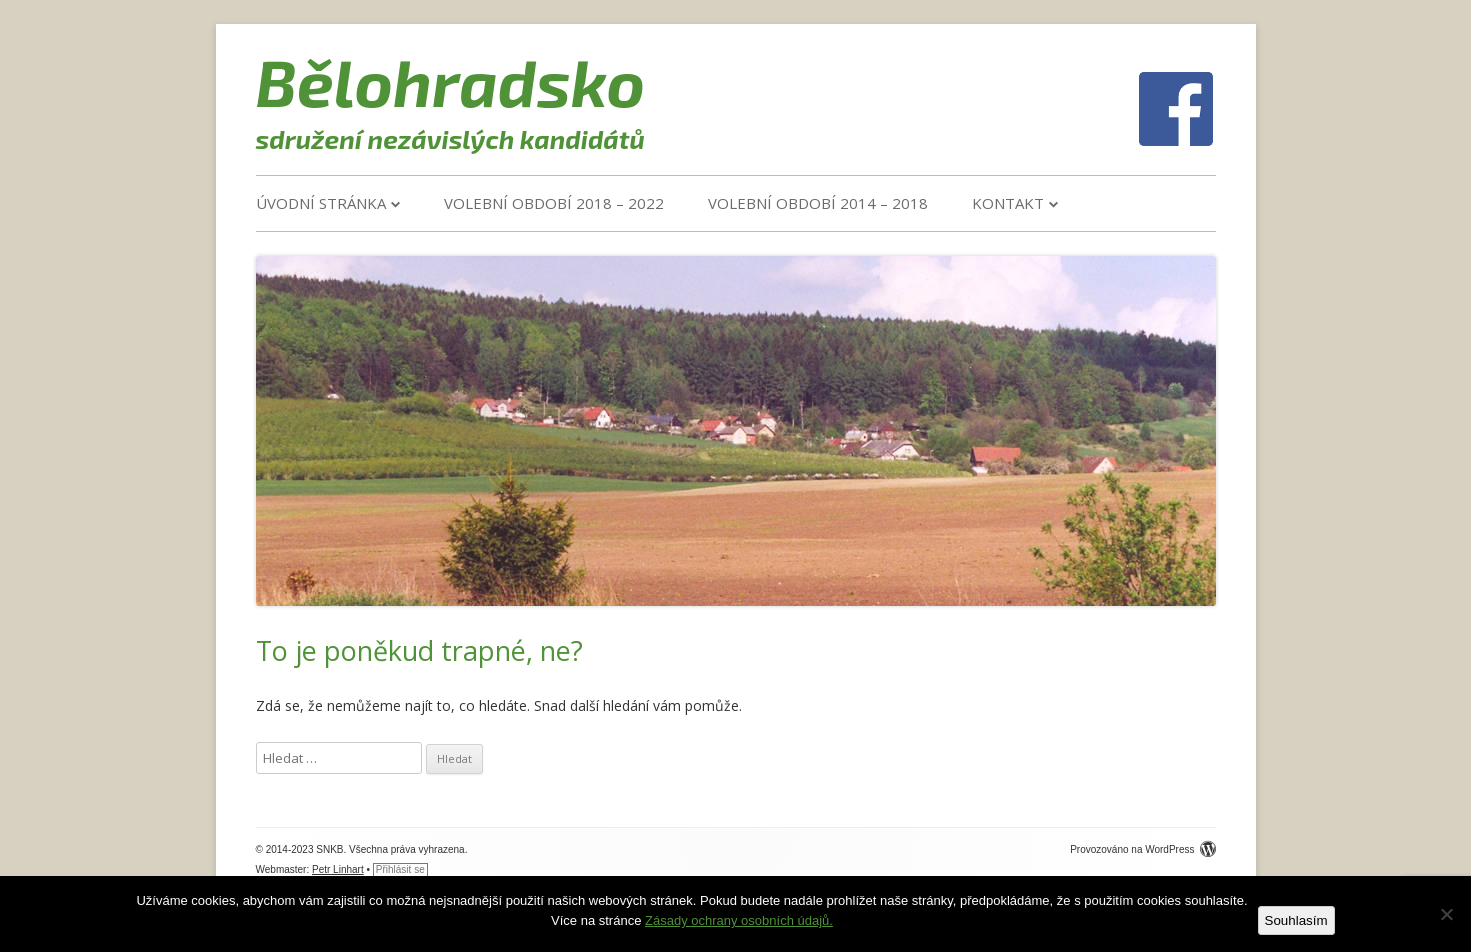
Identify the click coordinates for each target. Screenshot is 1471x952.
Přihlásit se (400, 869)
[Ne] (1446, 914)
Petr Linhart (338, 869)
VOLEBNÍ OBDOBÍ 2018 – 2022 (554, 203)
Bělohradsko (451, 81)
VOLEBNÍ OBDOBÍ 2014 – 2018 (818, 203)
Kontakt (1008, 203)
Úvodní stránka (321, 203)
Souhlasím (1296, 920)
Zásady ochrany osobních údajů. (739, 920)
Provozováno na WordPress (1142, 849)
